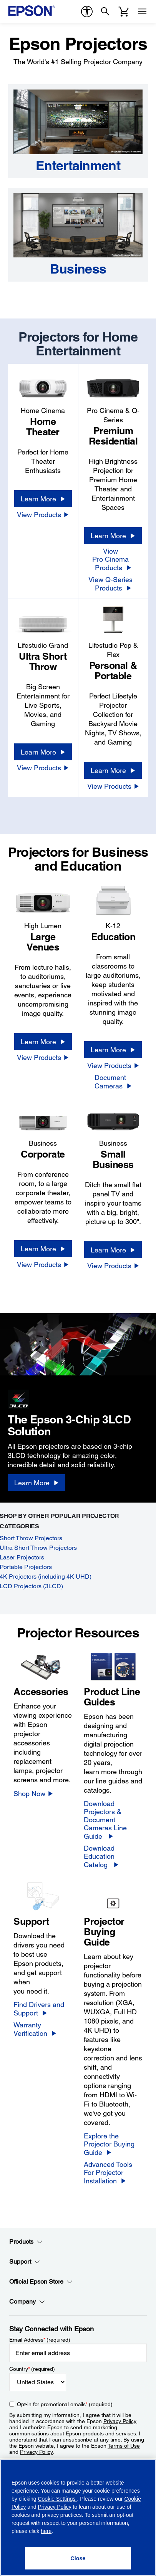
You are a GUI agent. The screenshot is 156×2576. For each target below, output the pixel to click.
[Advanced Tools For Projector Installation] (113, 2172)
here (46, 2531)
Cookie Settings (57, 2499)
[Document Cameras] (113, 1081)
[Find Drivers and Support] (42, 2008)
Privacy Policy (119, 2421)
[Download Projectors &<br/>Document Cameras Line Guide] (113, 1820)
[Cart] (124, 11)
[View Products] (43, 514)
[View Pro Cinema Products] (113, 559)
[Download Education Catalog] (113, 1856)
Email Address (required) (39, 2340)
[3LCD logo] (46, 1397)
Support (24, 2262)
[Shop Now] (33, 1793)
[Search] (105, 11)
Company (27, 2301)
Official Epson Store (41, 2281)
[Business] (77, 269)
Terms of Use (124, 2446)
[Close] (78, 2558)
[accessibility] (87, 11)
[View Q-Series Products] (113, 584)
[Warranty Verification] (42, 2029)
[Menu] (142, 11)
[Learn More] (43, 498)
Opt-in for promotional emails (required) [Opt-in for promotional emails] (65, 2404)
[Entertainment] (77, 166)
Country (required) (32, 2369)
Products (26, 2242)
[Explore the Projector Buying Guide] (113, 2144)
